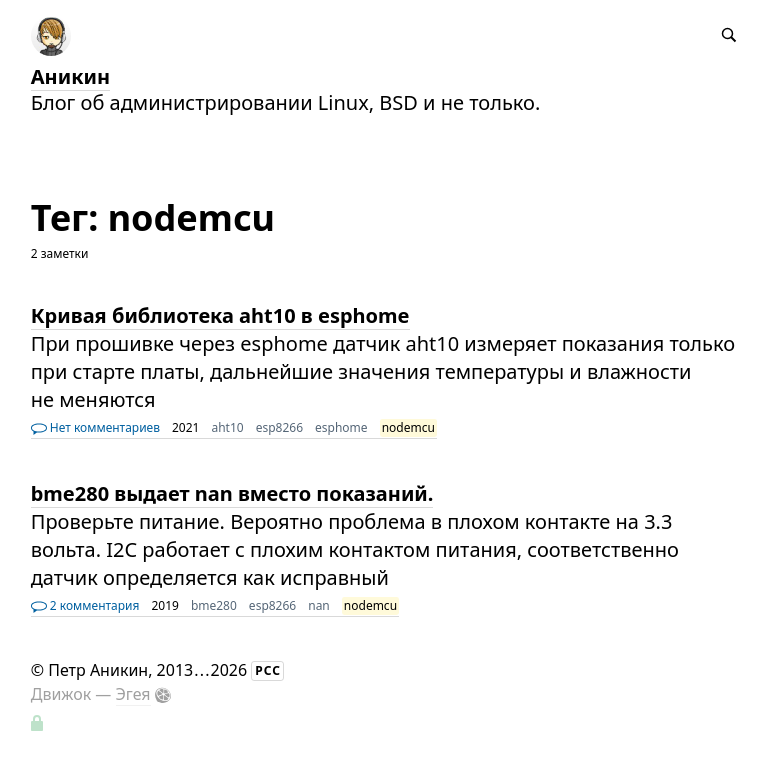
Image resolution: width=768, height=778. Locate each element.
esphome (341, 427)
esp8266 (279, 427)
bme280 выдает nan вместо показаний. (232, 493)
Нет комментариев (95, 427)
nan (319, 605)
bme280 (214, 605)
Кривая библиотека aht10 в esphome (220, 315)
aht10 (227, 427)
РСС (268, 670)
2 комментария (85, 605)
